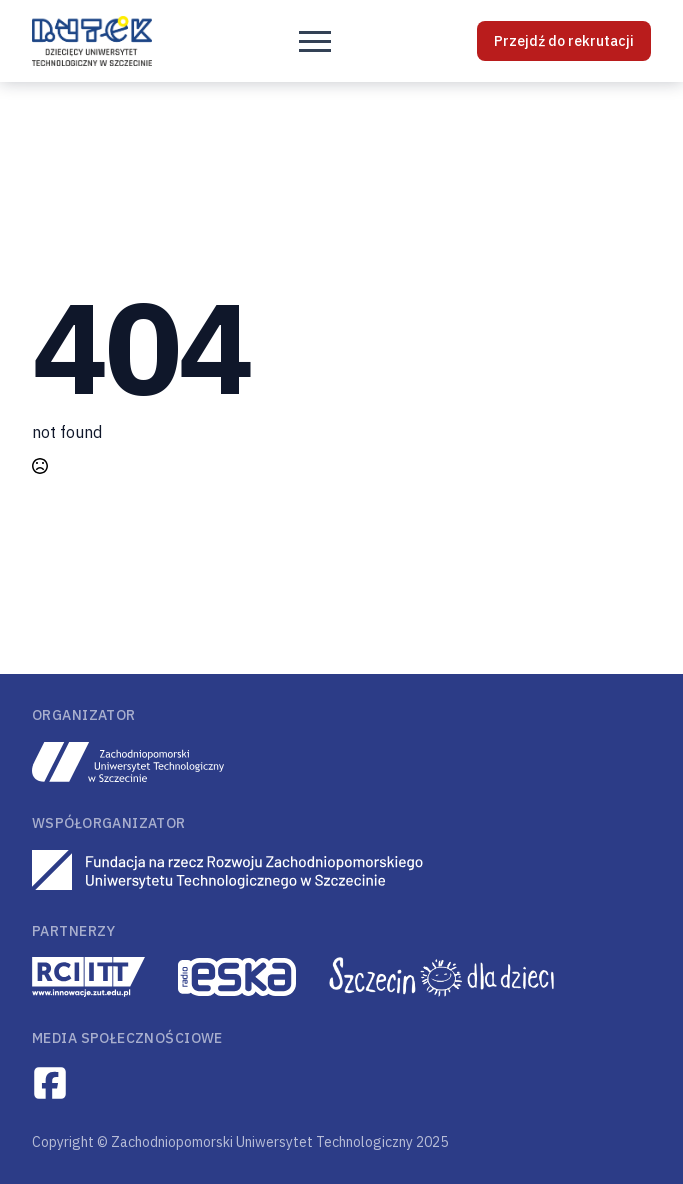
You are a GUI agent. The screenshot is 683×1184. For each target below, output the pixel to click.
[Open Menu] (315, 41)
